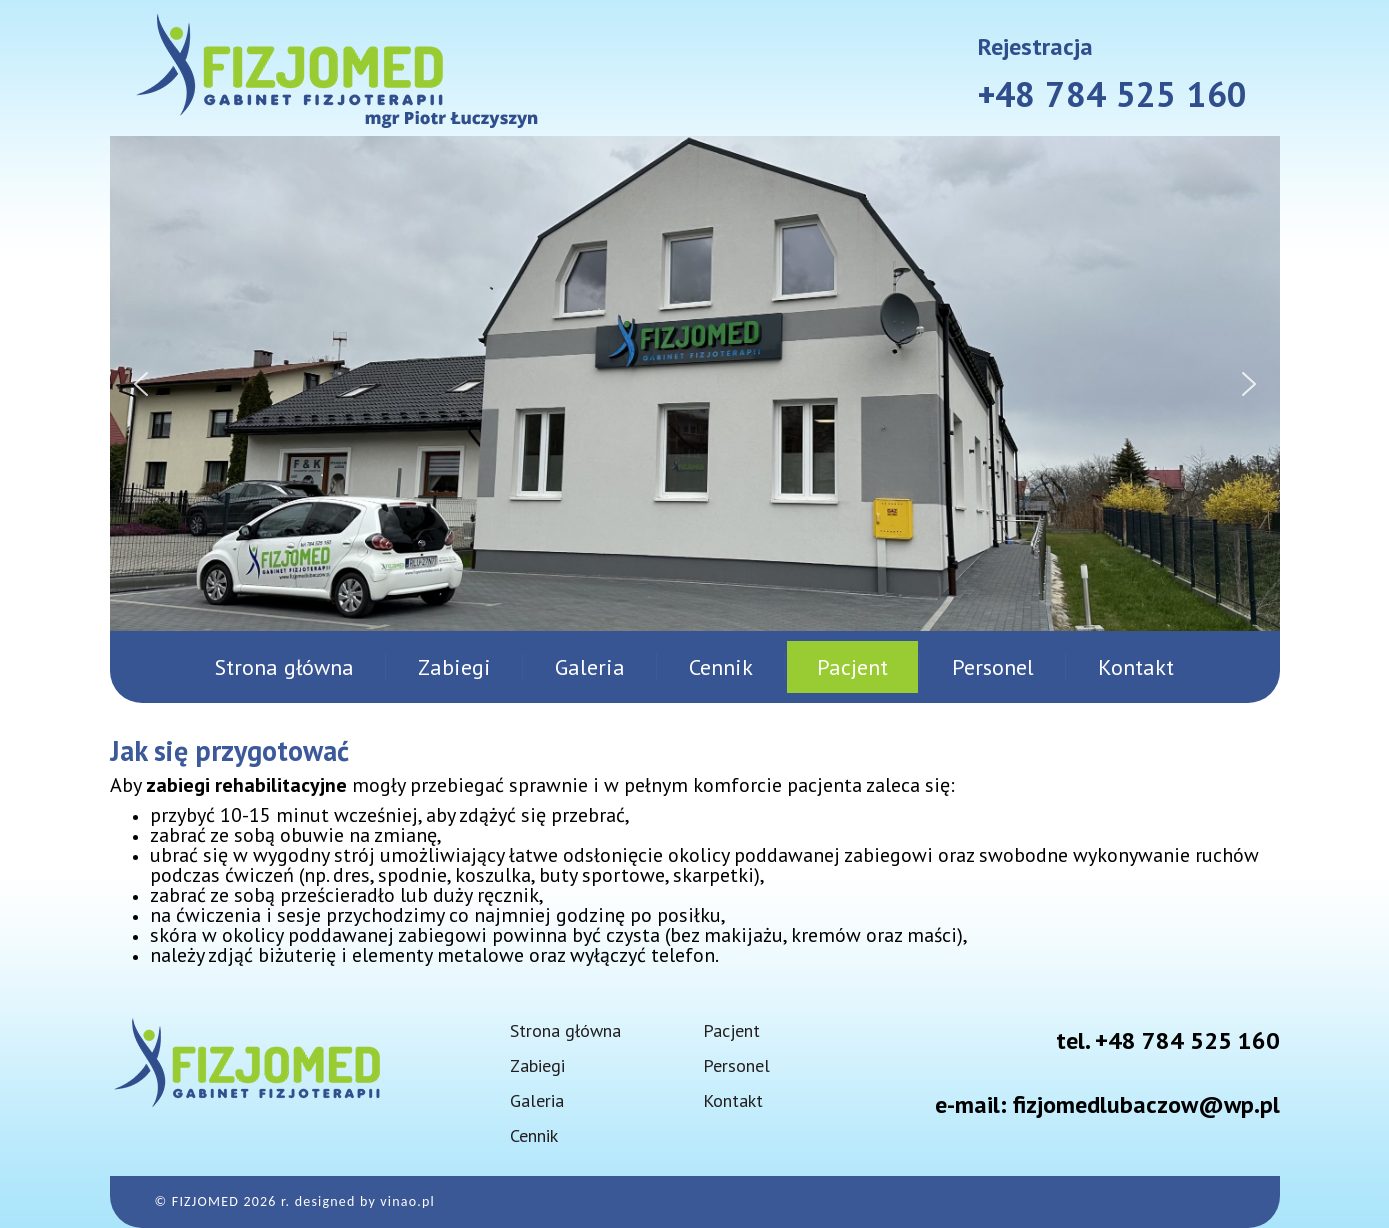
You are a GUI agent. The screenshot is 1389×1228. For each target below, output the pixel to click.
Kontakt (1136, 667)
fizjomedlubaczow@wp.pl (1146, 1104)
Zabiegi (454, 667)
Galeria (590, 667)
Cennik (721, 667)
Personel (993, 667)
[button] (141, 384)
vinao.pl (407, 1201)
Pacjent (852, 667)
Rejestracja (1035, 46)
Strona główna (284, 667)
